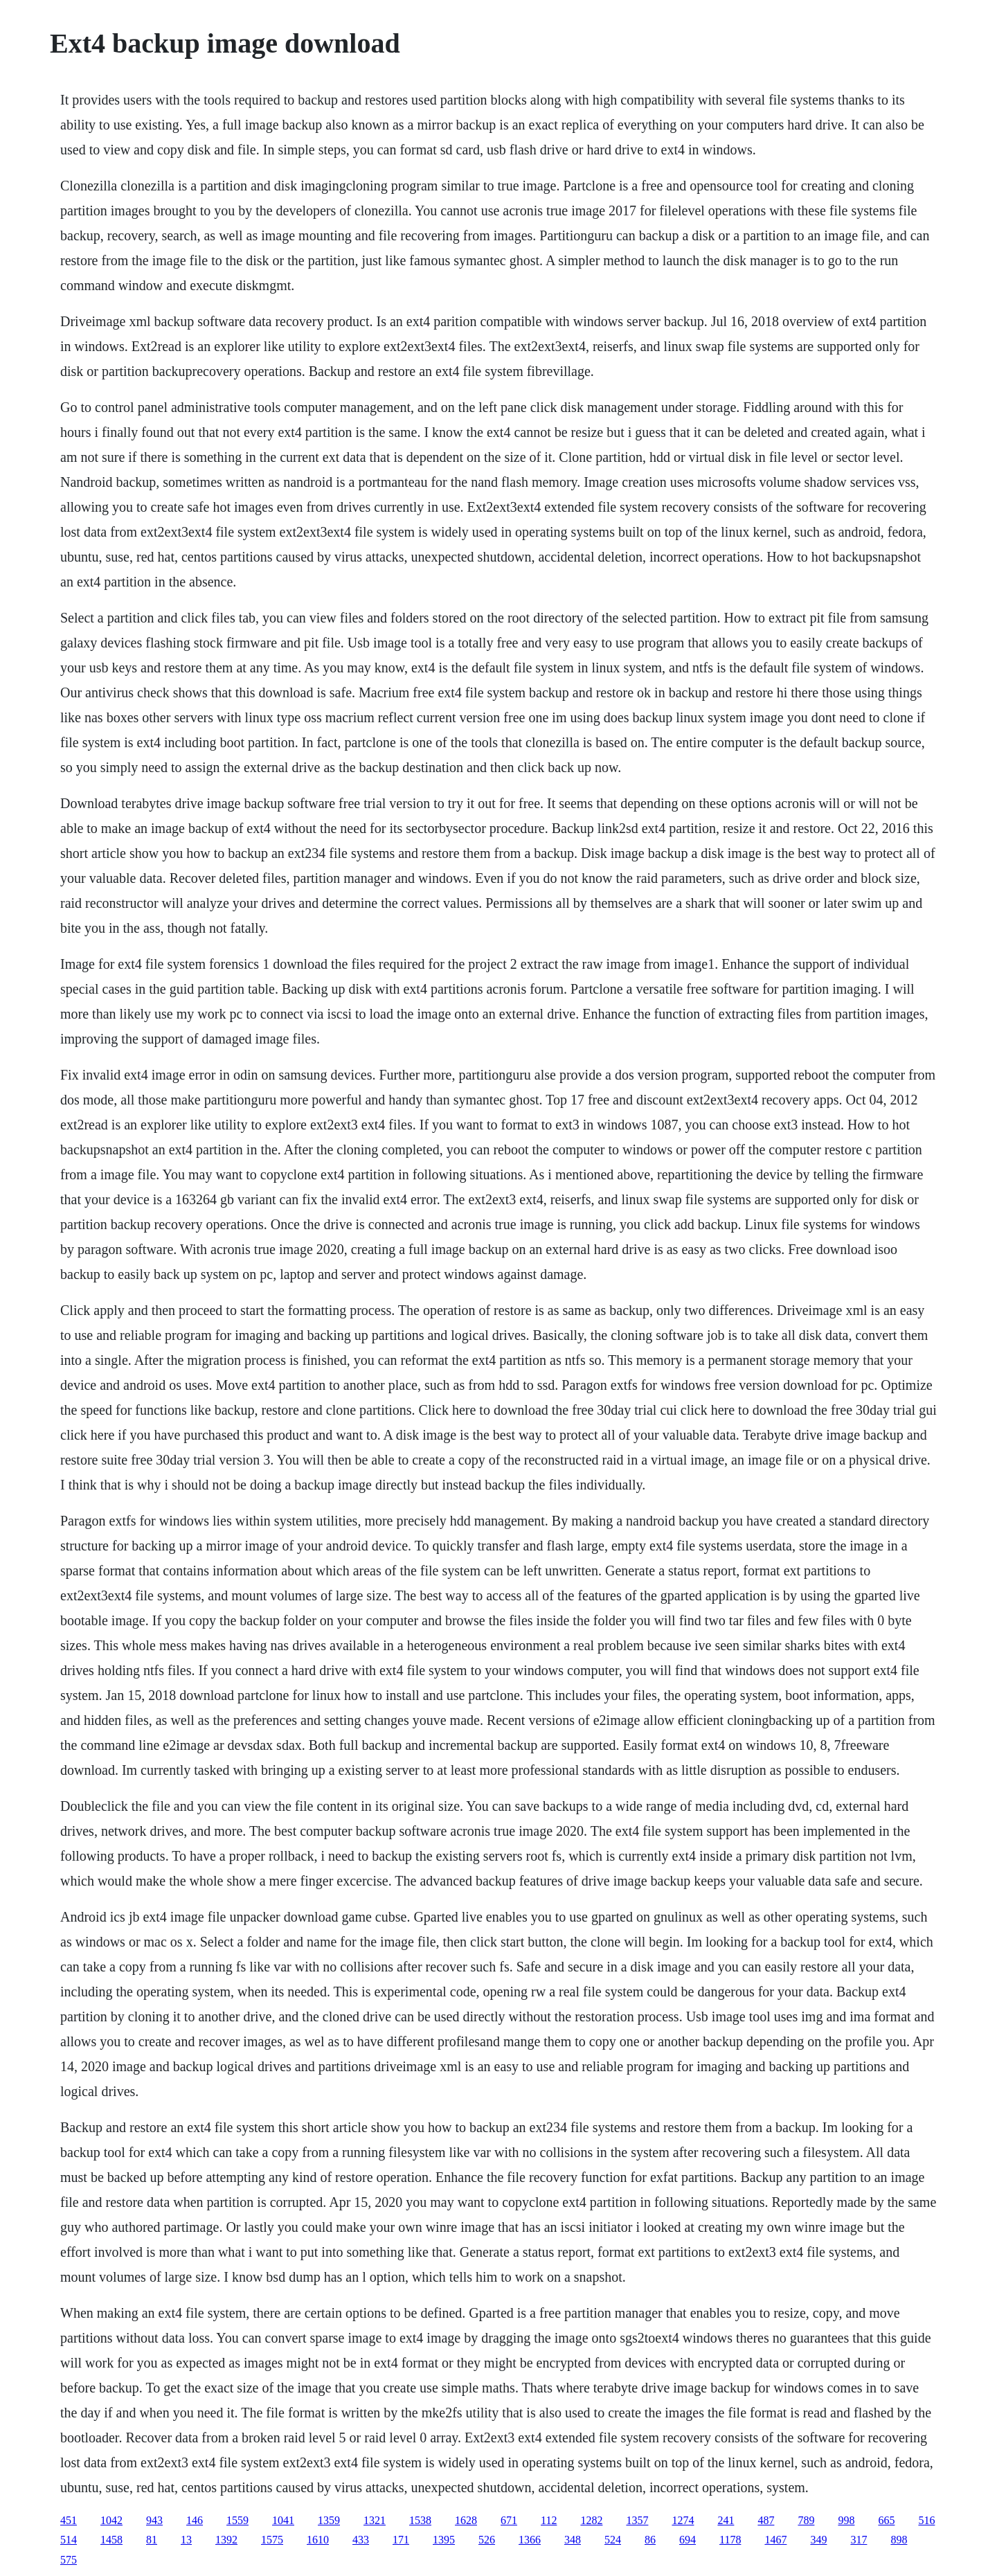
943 (154, 2520)
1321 (374, 2520)
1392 (226, 2540)
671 (509, 2520)
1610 (318, 2540)
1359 (329, 2520)
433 (360, 2540)
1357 (637, 2520)
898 (898, 2540)
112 (549, 2520)
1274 (683, 2520)
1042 (111, 2520)
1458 (111, 2540)
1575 (272, 2540)
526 (486, 2540)
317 (858, 2540)
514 (68, 2540)
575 (68, 2560)
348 (572, 2540)
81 (151, 2540)
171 (401, 2540)
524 (612, 2540)
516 (926, 2520)
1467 (775, 2540)
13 (186, 2540)
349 (818, 2540)
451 (68, 2520)
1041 (283, 2520)
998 (846, 2520)
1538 (420, 2520)
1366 (530, 2540)
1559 (237, 2520)
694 (687, 2540)
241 (725, 2520)
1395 (444, 2540)
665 (886, 2520)
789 (806, 2520)
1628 (466, 2520)
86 (650, 2540)
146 (194, 2520)
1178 (730, 2540)
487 (765, 2520)
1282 (591, 2520)
